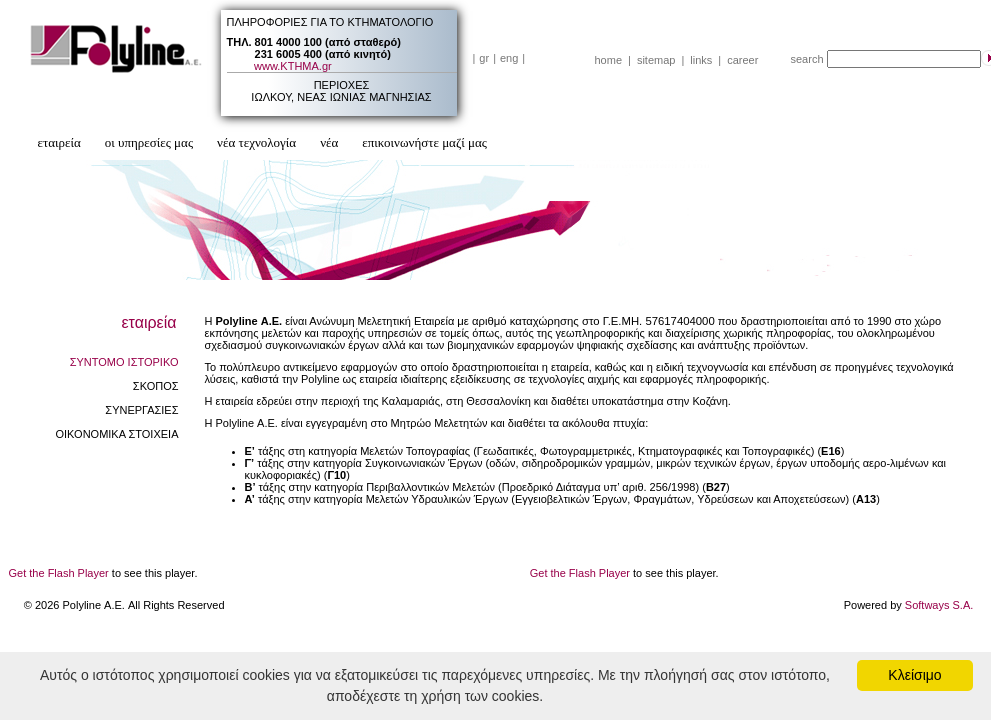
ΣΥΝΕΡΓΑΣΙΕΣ (141, 410)
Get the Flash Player (59, 573)
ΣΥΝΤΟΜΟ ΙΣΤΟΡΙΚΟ (124, 362)
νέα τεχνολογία (256, 142)
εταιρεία (59, 142)
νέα (329, 142)
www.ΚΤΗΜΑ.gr (293, 66)
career (742, 60)
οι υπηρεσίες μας (149, 142)
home (609, 60)
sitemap (656, 60)
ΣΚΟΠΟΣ (156, 386)
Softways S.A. (939, 605)
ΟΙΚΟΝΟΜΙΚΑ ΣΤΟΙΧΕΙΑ (116, 434)
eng (509, 58)
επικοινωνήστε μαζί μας (424, 142)
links (701, 60)
